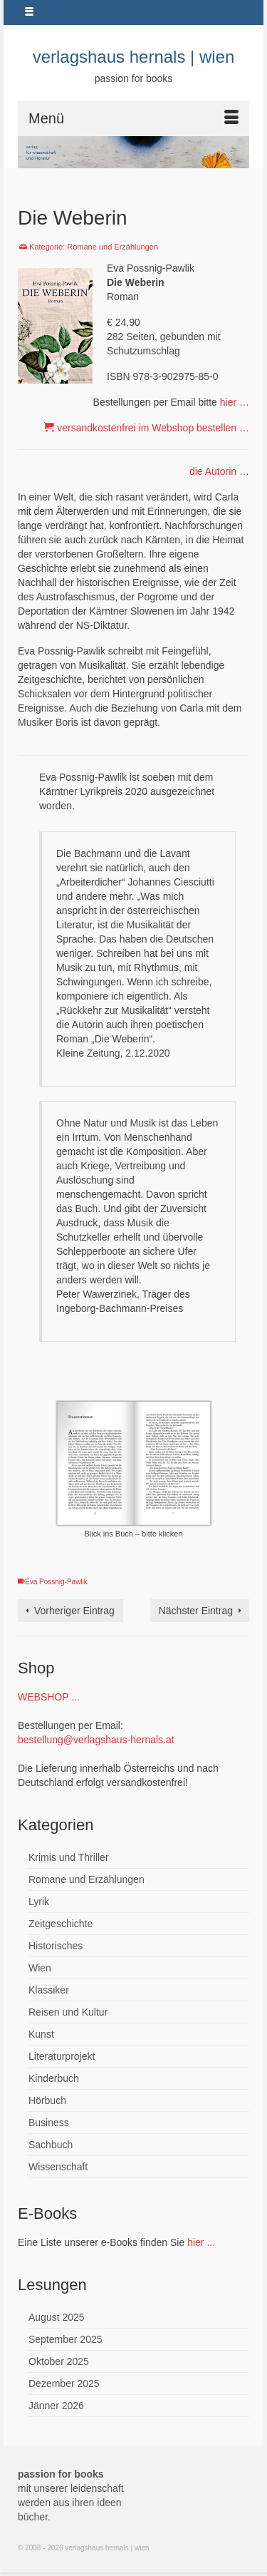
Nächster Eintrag (196, 1610)
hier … (234, 402)
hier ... (201, 2242)
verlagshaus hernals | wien (134, 56)
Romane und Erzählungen (112, 246)
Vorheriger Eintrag (74, 1610)
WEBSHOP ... (49, 1697)
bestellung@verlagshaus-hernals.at (96, 1739)
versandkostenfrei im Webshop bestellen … (153, 427)
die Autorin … (219, 471)
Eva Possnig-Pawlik (56, 1582)
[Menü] (133, 118)
